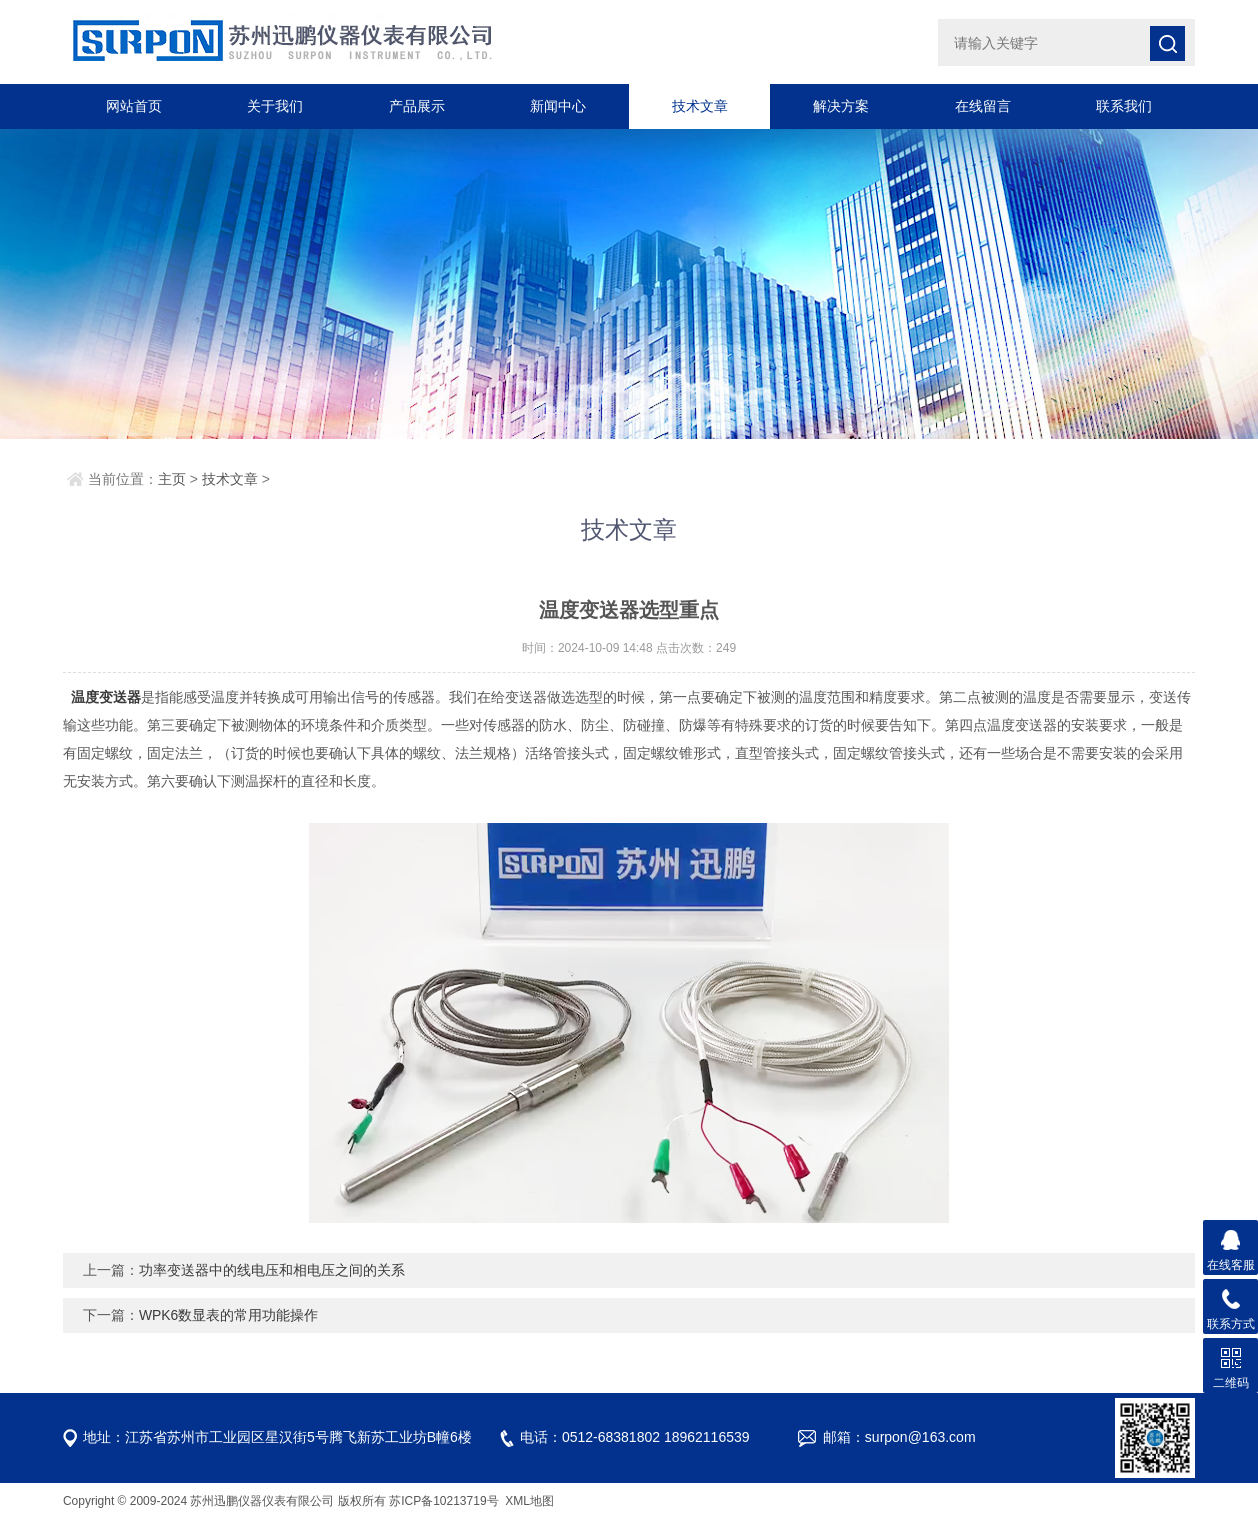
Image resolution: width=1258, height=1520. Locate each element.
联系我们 (1124, 106)
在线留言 (983, 106)
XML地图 (529, 1501)
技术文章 (700, 106)
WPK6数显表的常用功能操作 (229, 1315)
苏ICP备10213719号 (445, 1501)
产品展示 (417, 106)
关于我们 (275, 106)
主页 (172, 479)
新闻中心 (558, 106)
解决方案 (841, 106)
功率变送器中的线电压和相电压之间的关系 (272, 1270)
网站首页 (134, 106)
